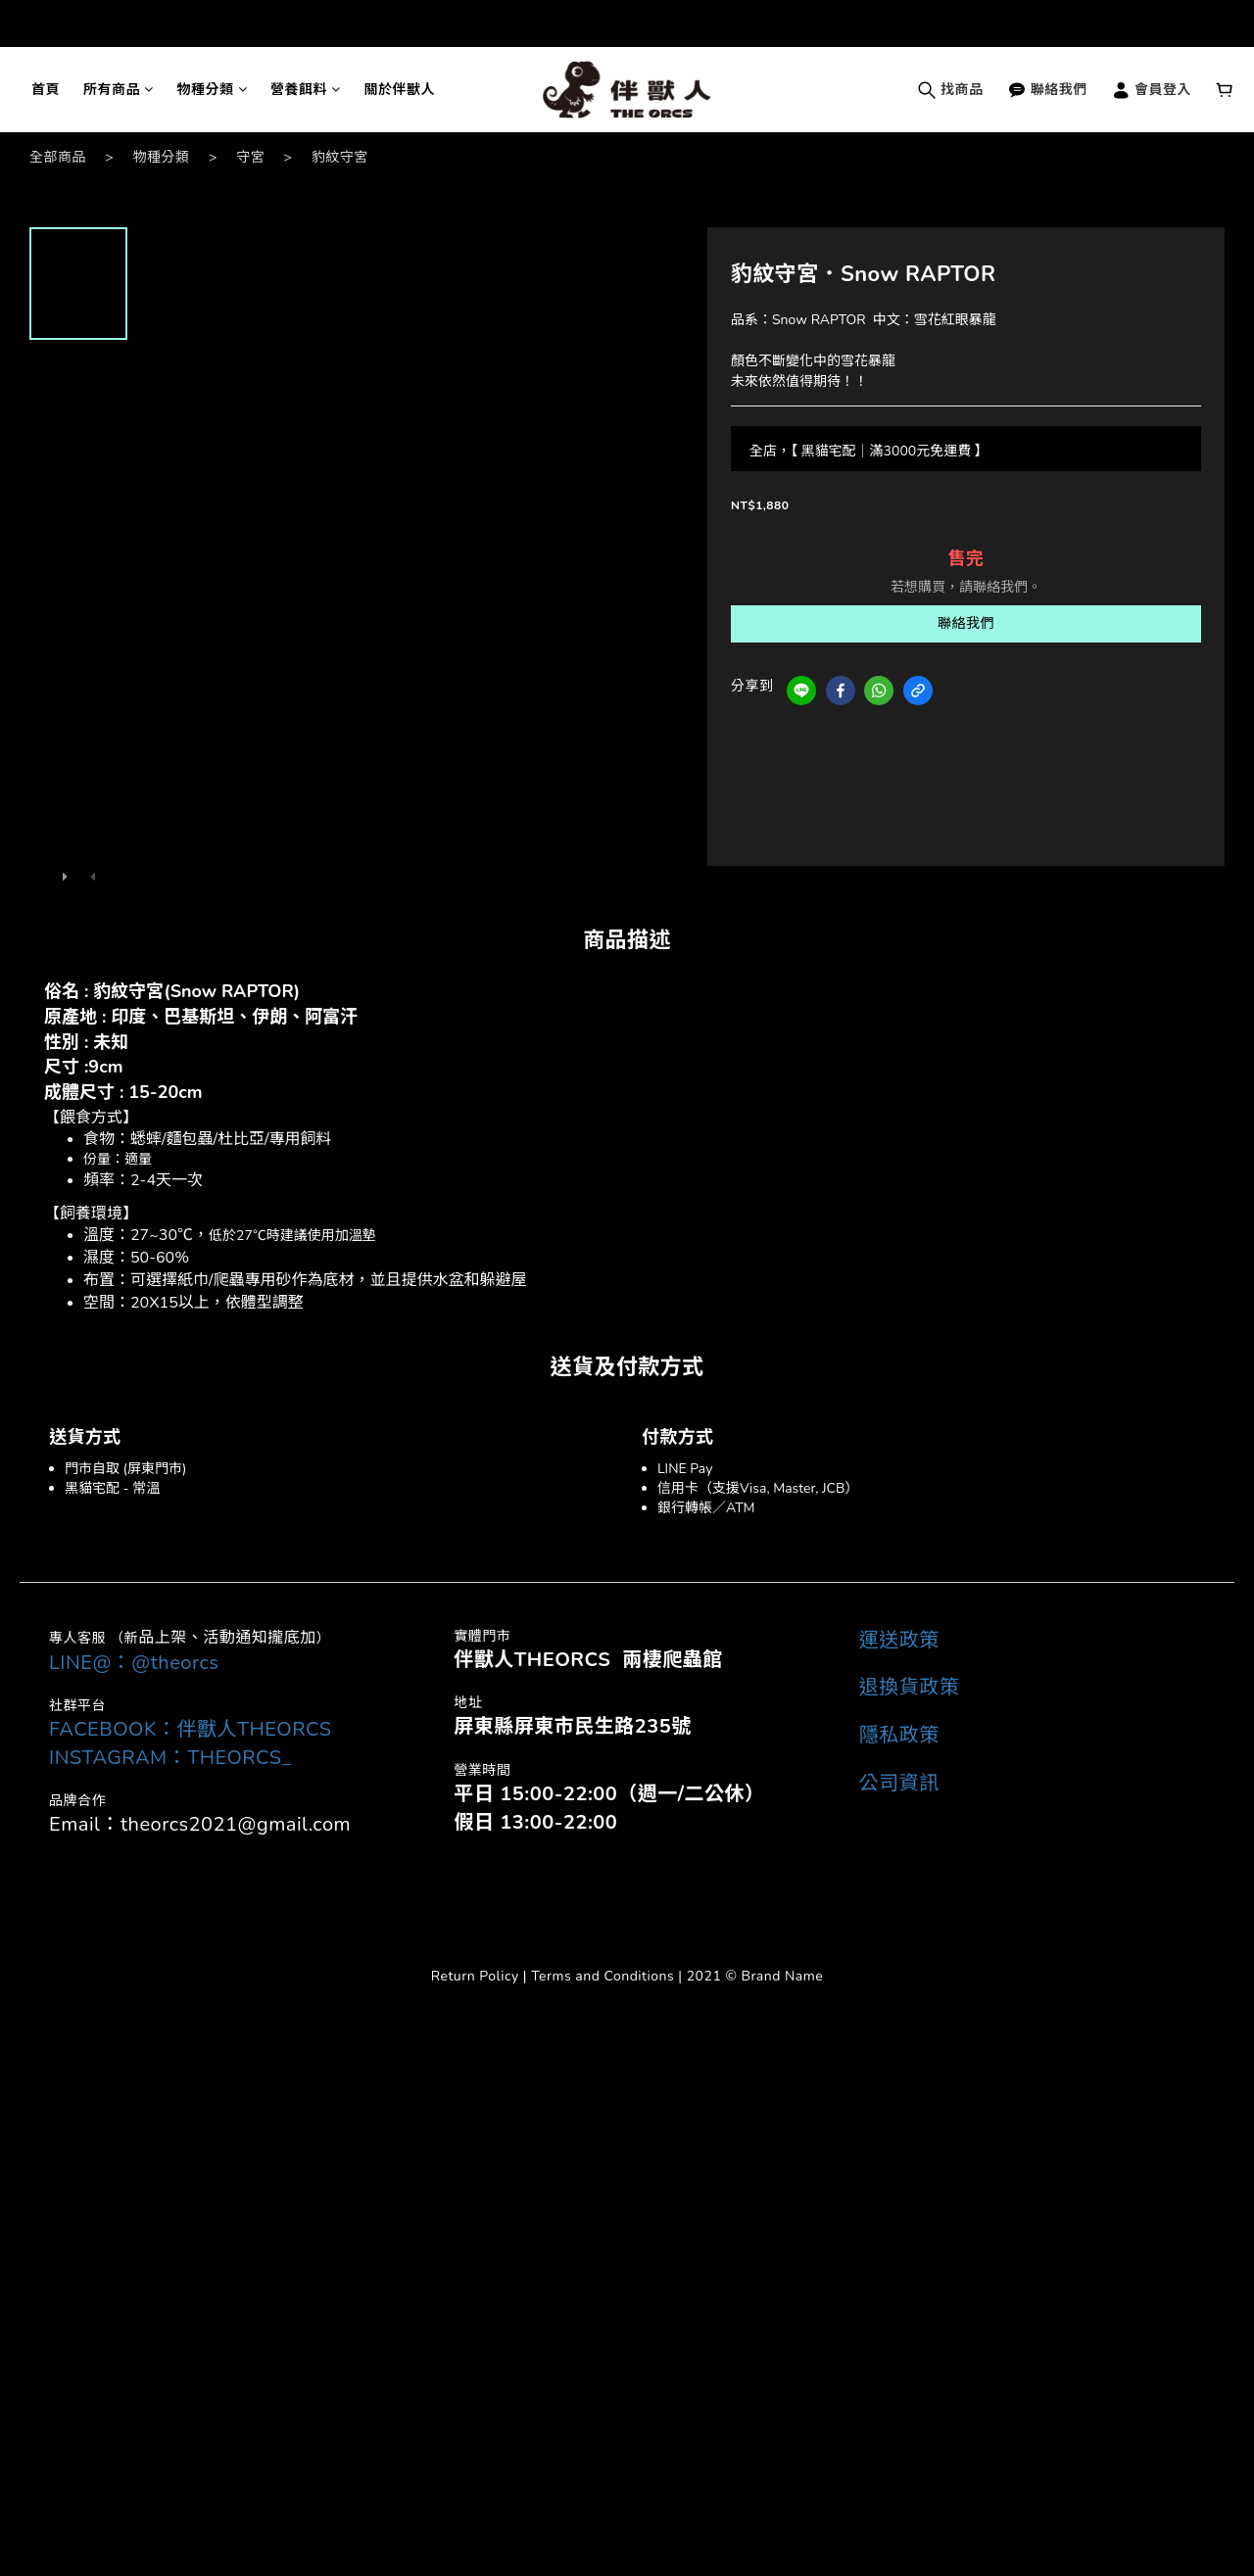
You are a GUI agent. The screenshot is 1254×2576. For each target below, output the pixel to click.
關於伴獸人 (400, 89)
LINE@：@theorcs (133, 1662)
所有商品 (118, 89)
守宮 (250, 157)
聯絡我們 (1047, 89)
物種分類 (212, 89)
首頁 (45, 89)
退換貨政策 (909, 1687)
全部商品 (57, 157)
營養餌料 (305, 89)
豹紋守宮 (340, 157)
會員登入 (1151, 89)
